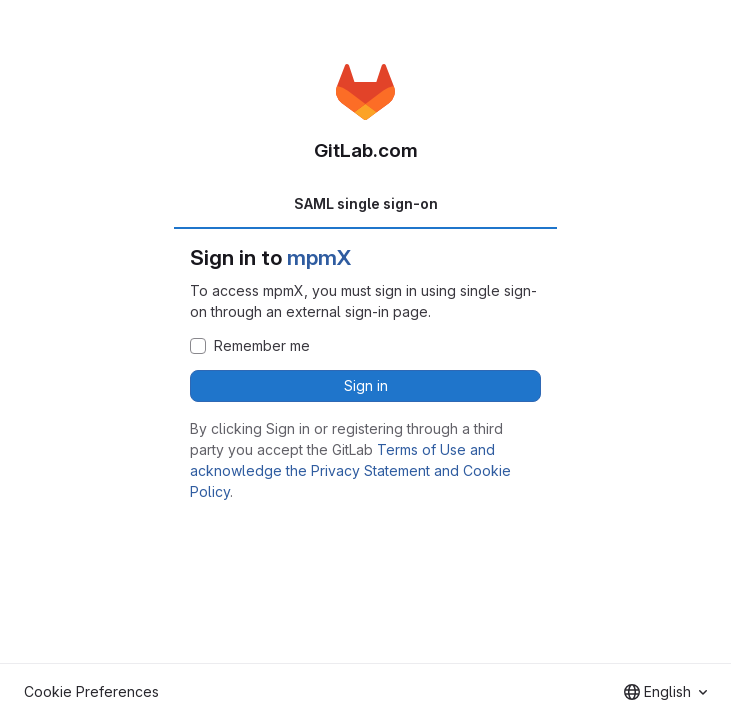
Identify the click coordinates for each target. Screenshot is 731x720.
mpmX (319, 257)
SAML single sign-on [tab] (366, 203)
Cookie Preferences (91, 691)
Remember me (262, 346)
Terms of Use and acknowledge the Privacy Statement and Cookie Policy (350, 470)
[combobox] (665, 692)
